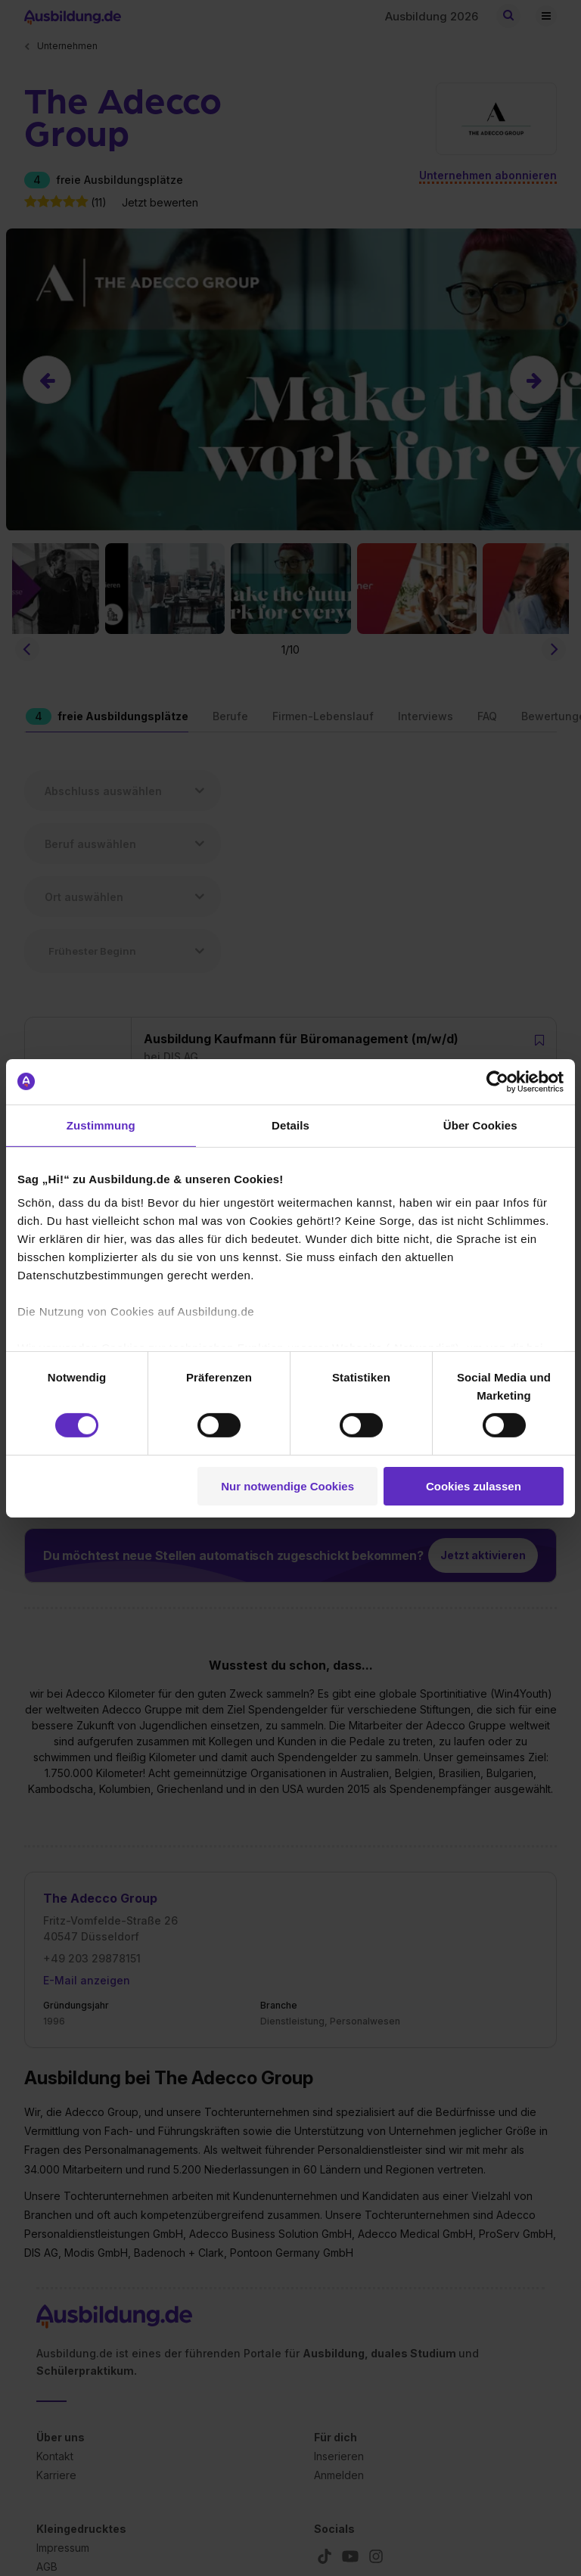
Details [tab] (290, 1124)
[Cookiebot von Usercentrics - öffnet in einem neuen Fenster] (497, 1081)
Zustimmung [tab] (101, 1124)
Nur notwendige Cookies (287, 1486)
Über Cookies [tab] (480, 1124)
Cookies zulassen (473, 1486)
